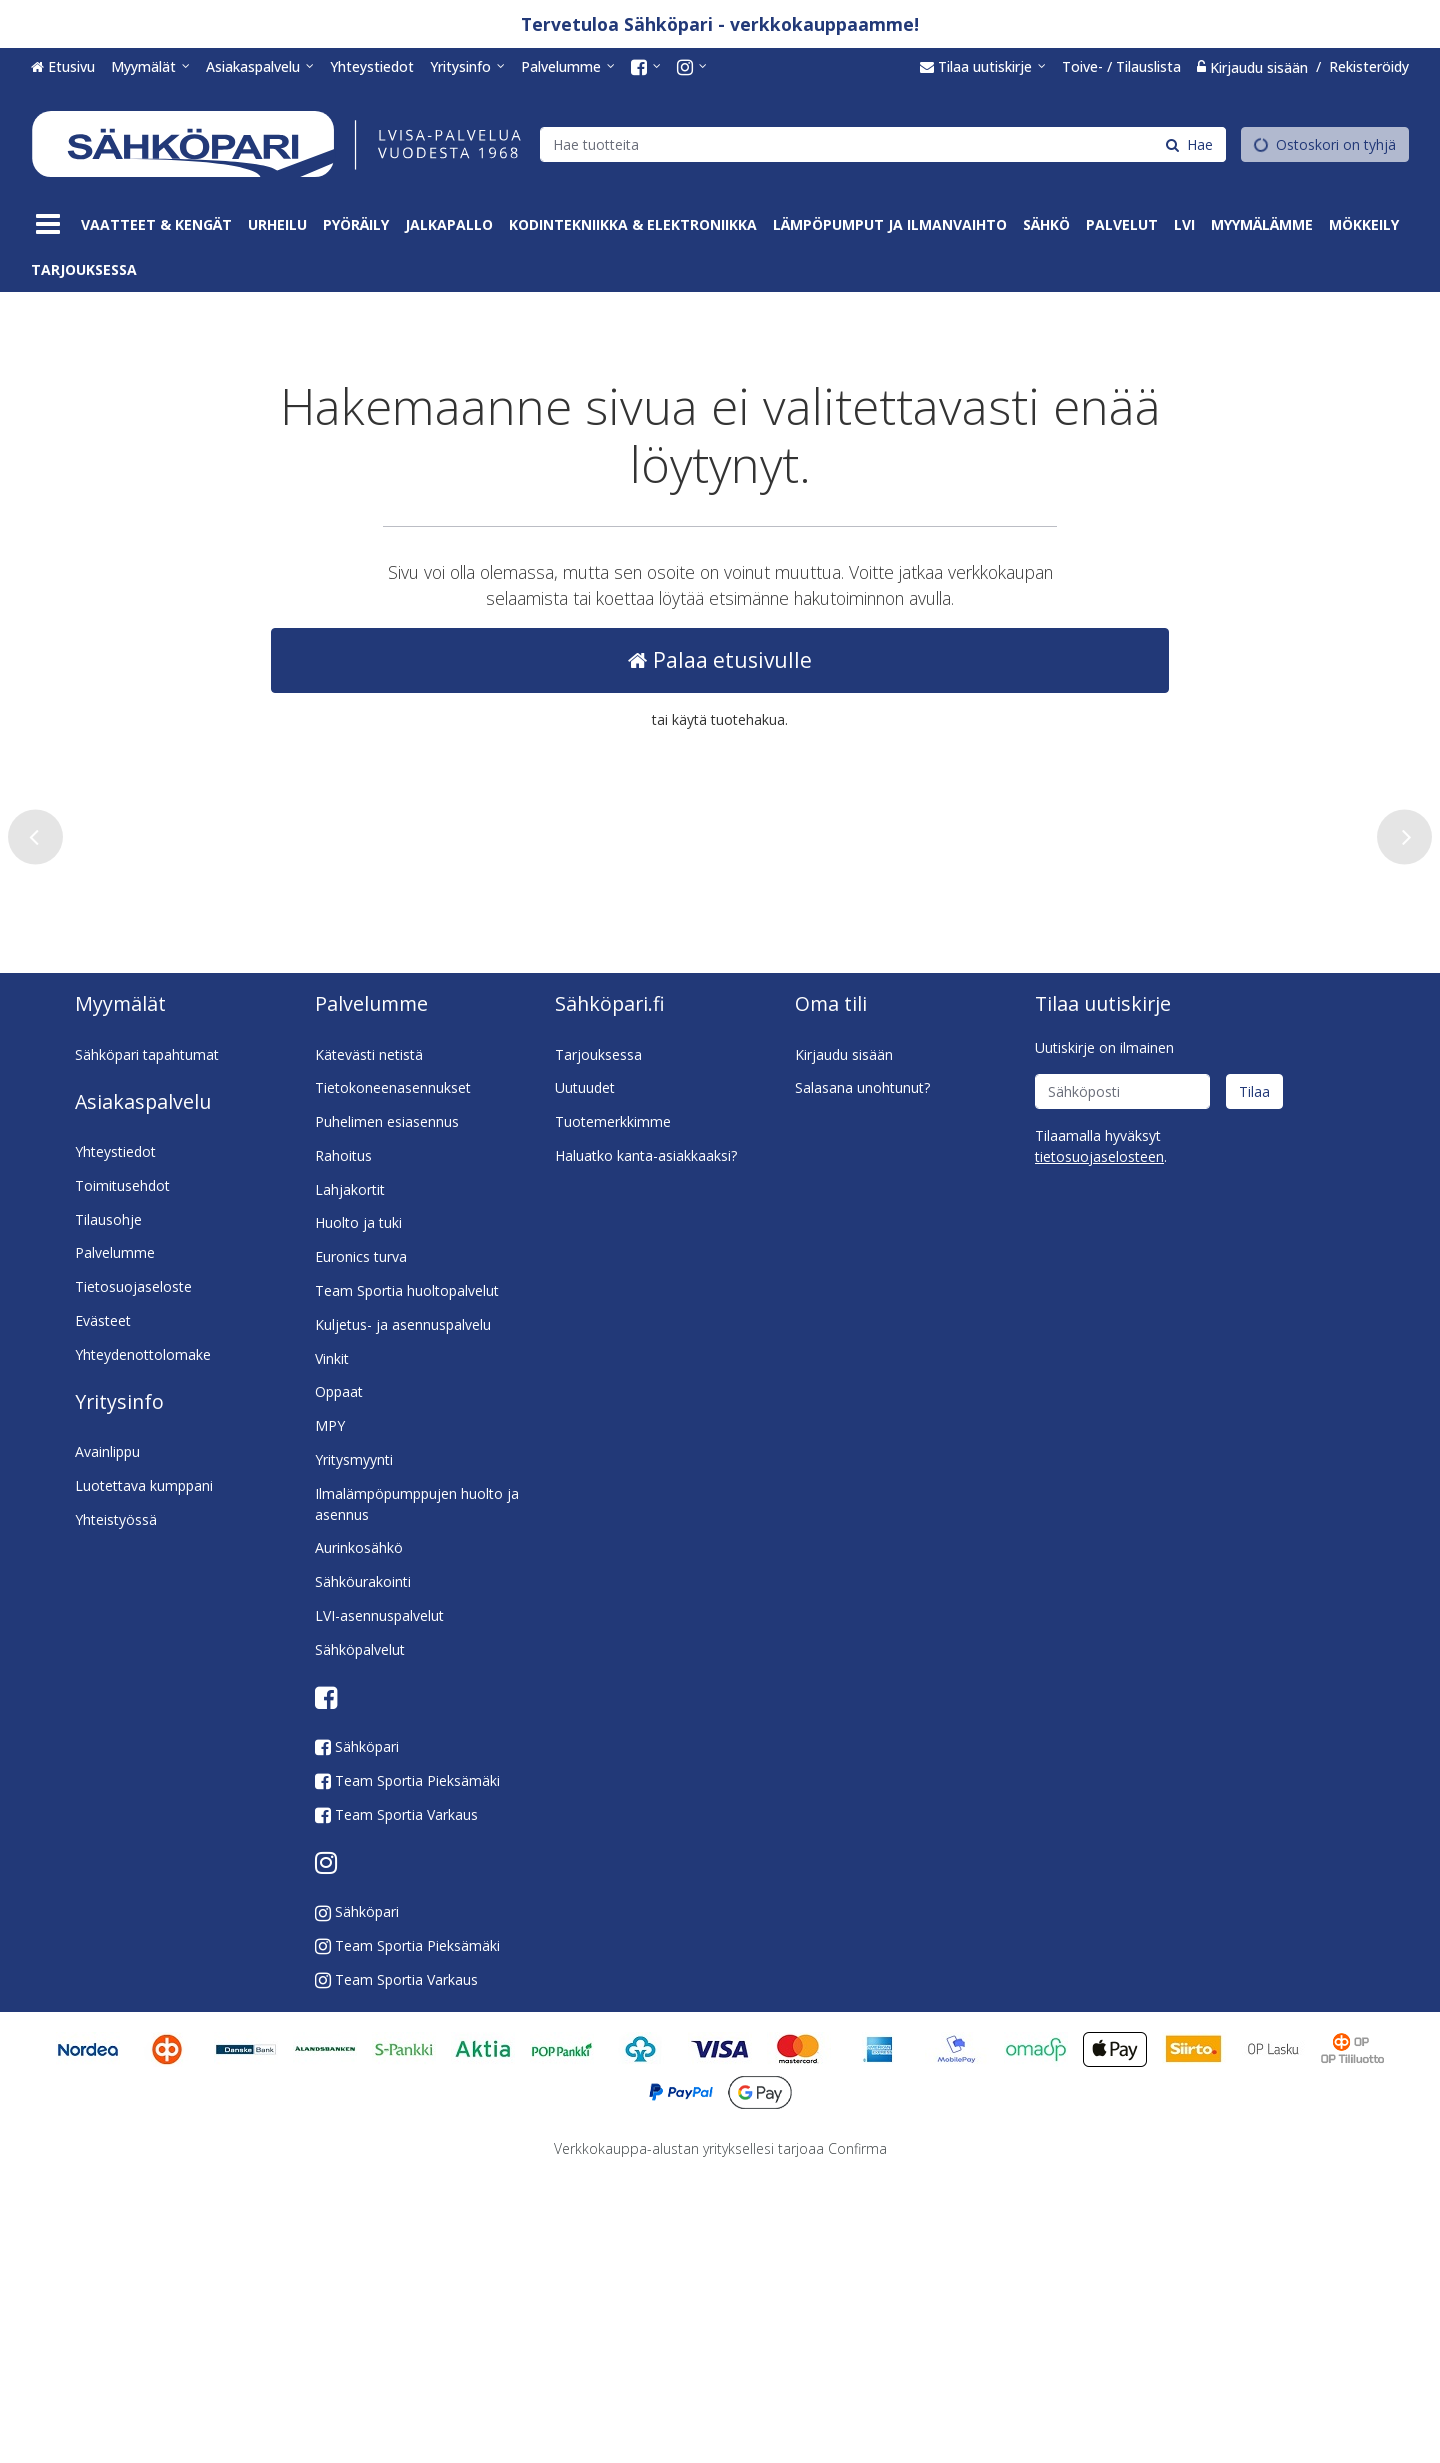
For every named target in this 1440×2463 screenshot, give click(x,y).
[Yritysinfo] (467, 66)
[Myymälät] (150, 66)
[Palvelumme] (568, 66)
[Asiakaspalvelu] (260, 66)
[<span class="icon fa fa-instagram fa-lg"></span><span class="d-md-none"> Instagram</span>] (692, 66)
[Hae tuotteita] (883, 143)
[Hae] (1189, 143)
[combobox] (883, 143)
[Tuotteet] (48, 224)
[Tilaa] (1254, 1379)
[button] (1099, 1444)
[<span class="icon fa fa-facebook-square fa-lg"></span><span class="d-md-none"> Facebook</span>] (646, 66)
